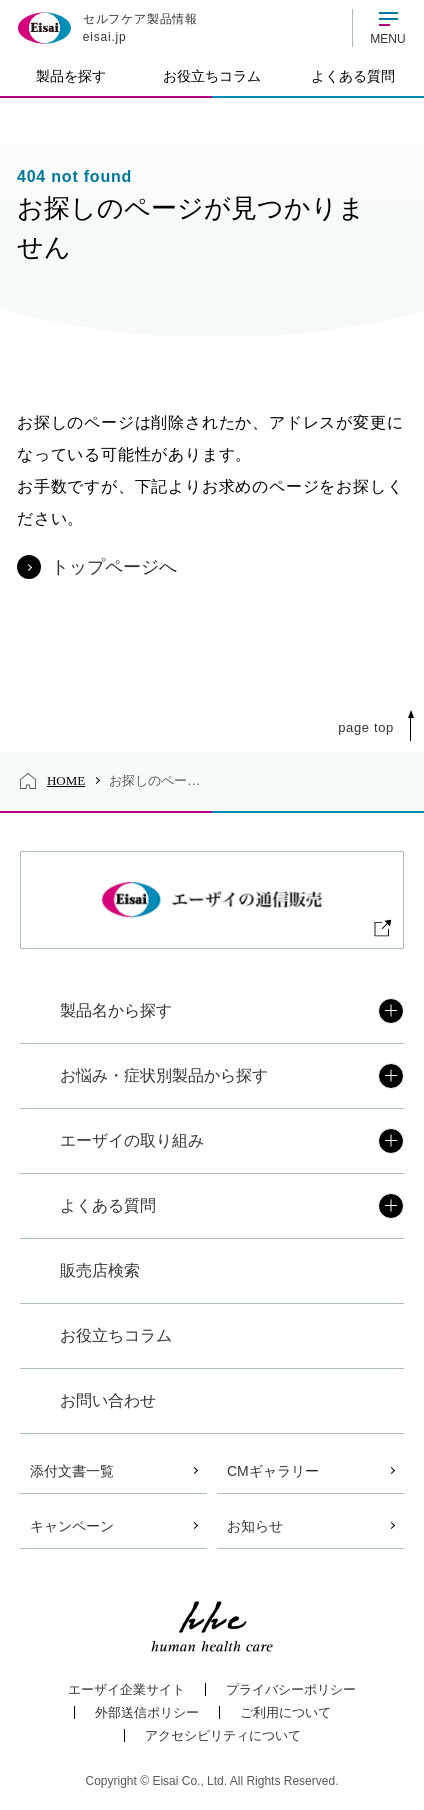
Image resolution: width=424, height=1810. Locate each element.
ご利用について (285, 1712)
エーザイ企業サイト (126, 1689)
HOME (66, 780)
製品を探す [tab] (71, 76)
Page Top (366, 727)
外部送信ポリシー (147, 1712)
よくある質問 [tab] (353, 76)
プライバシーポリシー (291, 1689)
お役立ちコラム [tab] (212, 76)
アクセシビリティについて (223, 1735)
